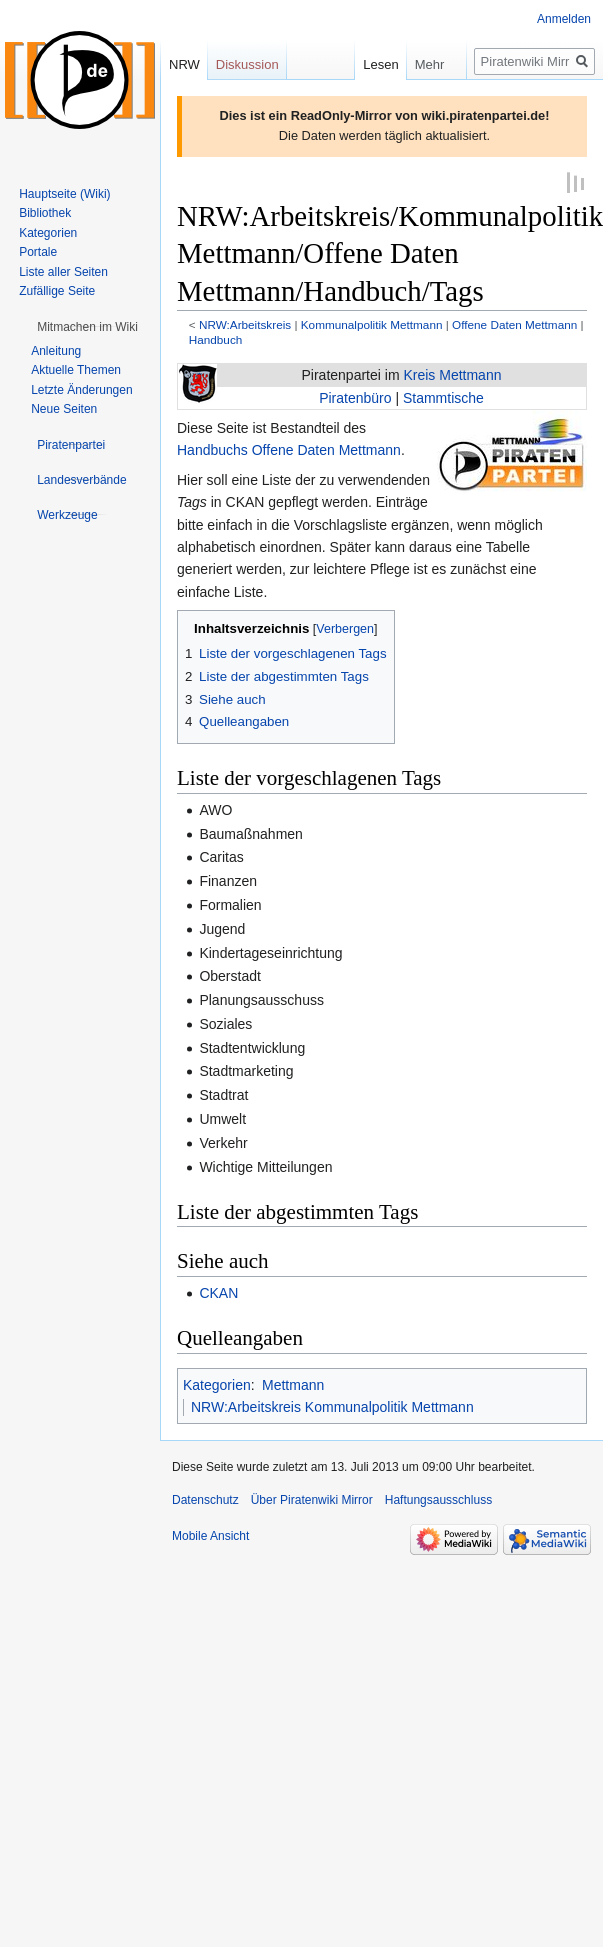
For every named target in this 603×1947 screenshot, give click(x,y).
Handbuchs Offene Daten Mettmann (289, 449)
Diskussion (247, 64)
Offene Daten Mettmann (514, 323)
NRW (184, 64)
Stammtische (443, 396)
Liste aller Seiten (63, 272)
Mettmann (293, 1383)
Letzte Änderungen (81, 390)
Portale (38, 252)
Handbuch (216, 337)
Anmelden (564, 19)
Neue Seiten (64, 409)
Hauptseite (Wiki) (64, 194)
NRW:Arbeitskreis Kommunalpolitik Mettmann (332, 1406)
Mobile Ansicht (210, 1535)
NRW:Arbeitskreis (245, 323)
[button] (87, 327)
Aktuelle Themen (76, 370)
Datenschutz (205, 1499)
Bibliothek (45, 213)
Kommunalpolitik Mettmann (372, 323)
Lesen (373, 64)
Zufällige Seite (57, 291)
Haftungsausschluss (438, 1499)
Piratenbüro (355, 396)
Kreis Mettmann (452, 374)
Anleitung (56, 351)
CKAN (218, 1292)
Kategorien (217, 1383)
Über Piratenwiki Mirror (312, 1499)
